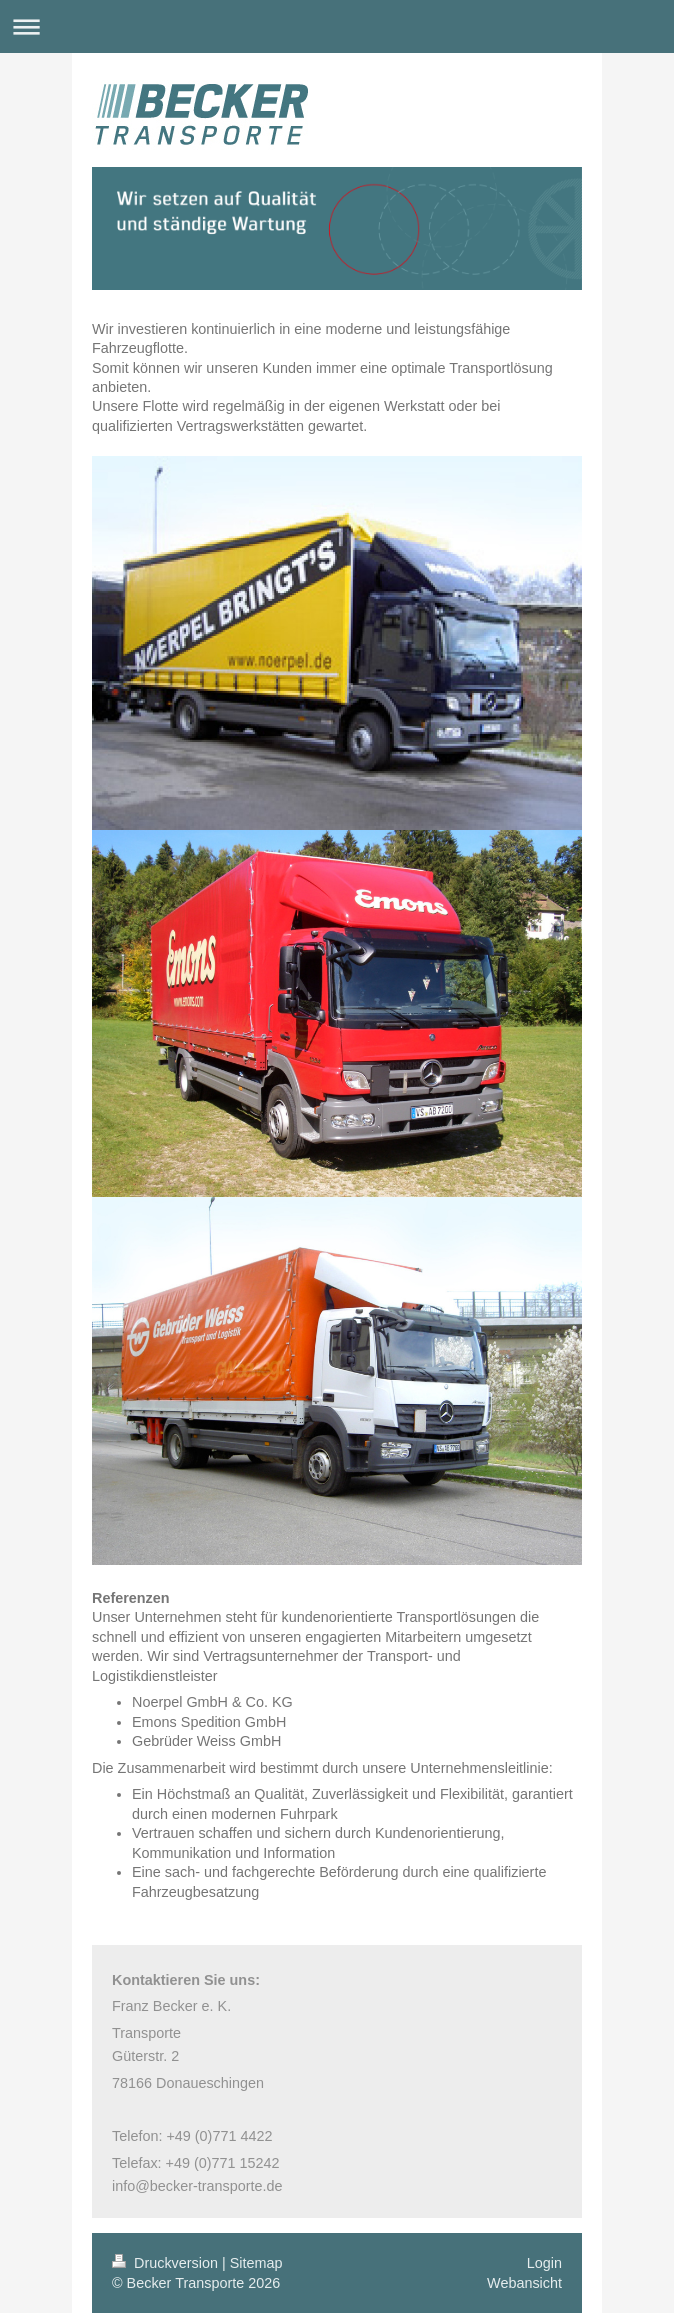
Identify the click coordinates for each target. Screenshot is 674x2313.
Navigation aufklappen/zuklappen (337, 26)
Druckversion (167, 2263)
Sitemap (256, 2263)
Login (544, 2263)
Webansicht (524, 2283)
